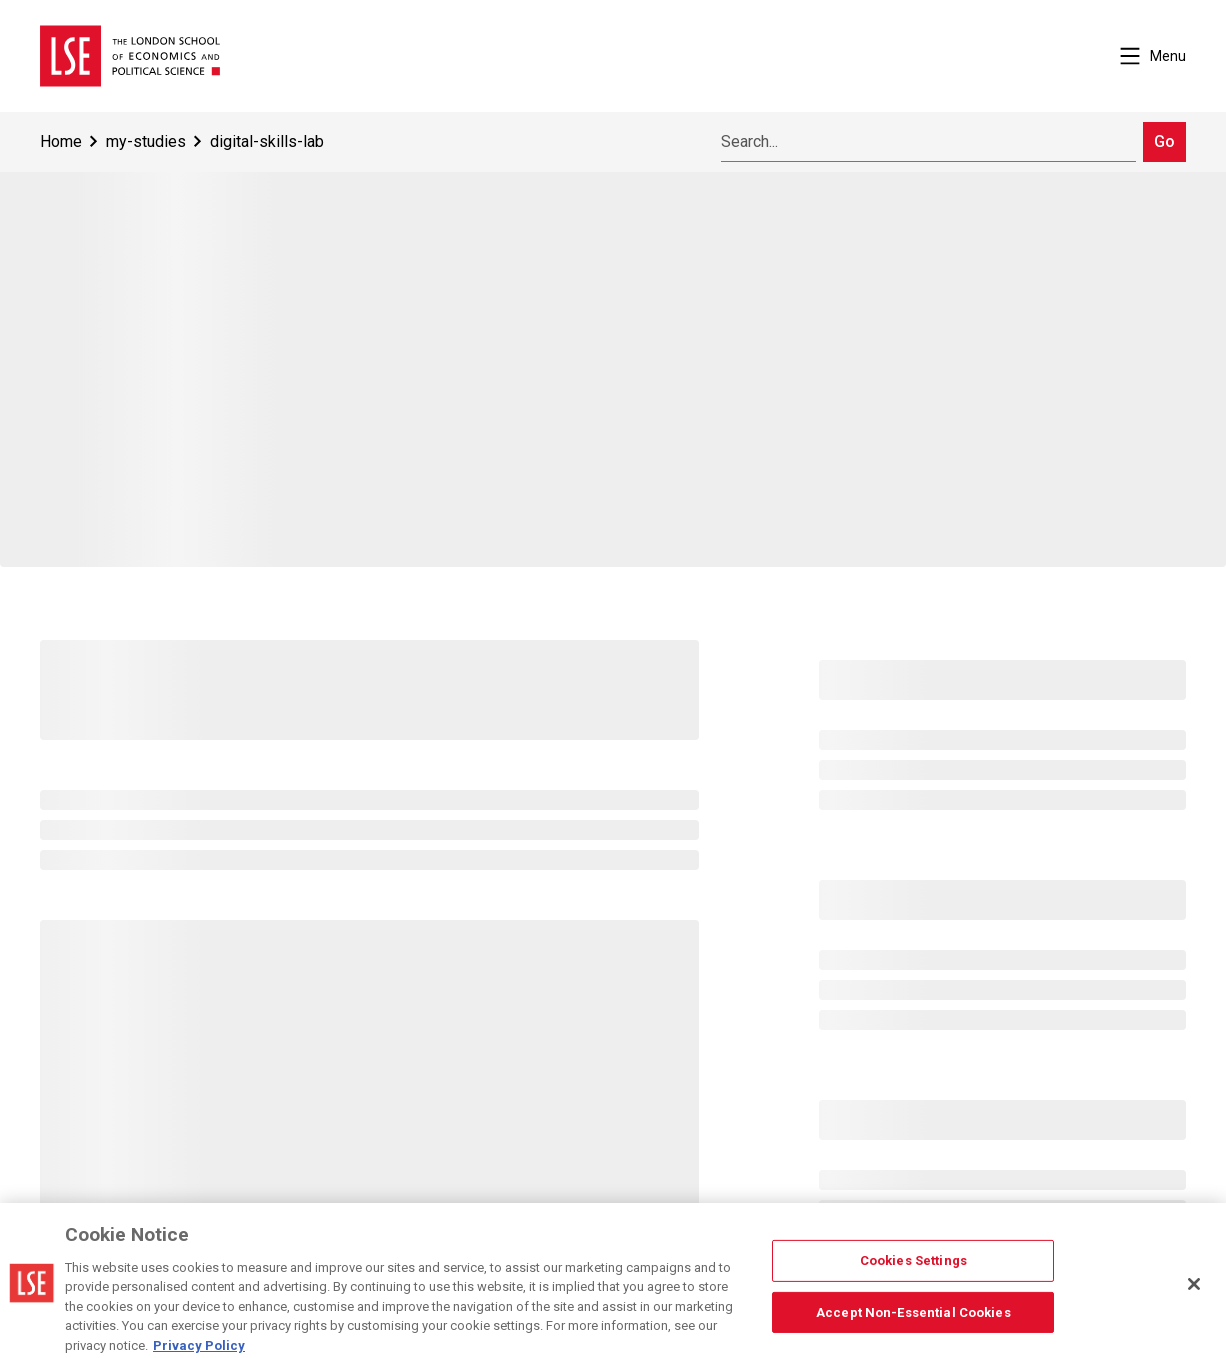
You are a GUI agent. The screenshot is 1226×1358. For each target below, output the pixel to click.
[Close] (1194, 1291)
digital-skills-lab (267, 141)
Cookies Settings (913, 1267)
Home (61, 141)
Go (1164, 141)
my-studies (146, 141)
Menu (1153, 56)
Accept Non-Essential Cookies (913, 1318)
